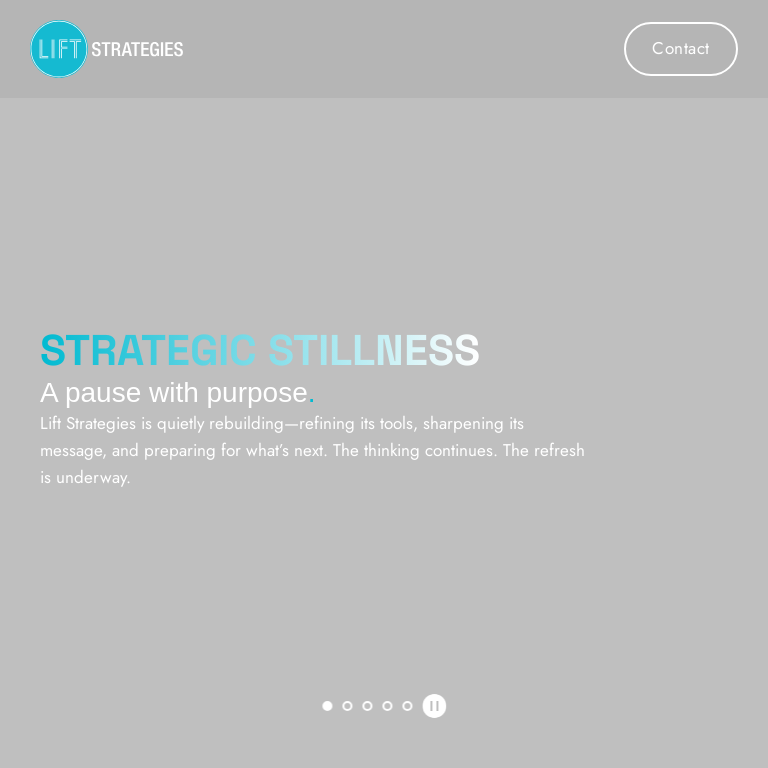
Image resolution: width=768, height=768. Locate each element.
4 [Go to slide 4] (387, 706)
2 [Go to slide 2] (347, 706)
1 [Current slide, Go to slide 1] (327, 706)
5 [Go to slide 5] (407, 706)
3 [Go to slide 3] (367, 706)
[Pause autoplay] (434, 706)
